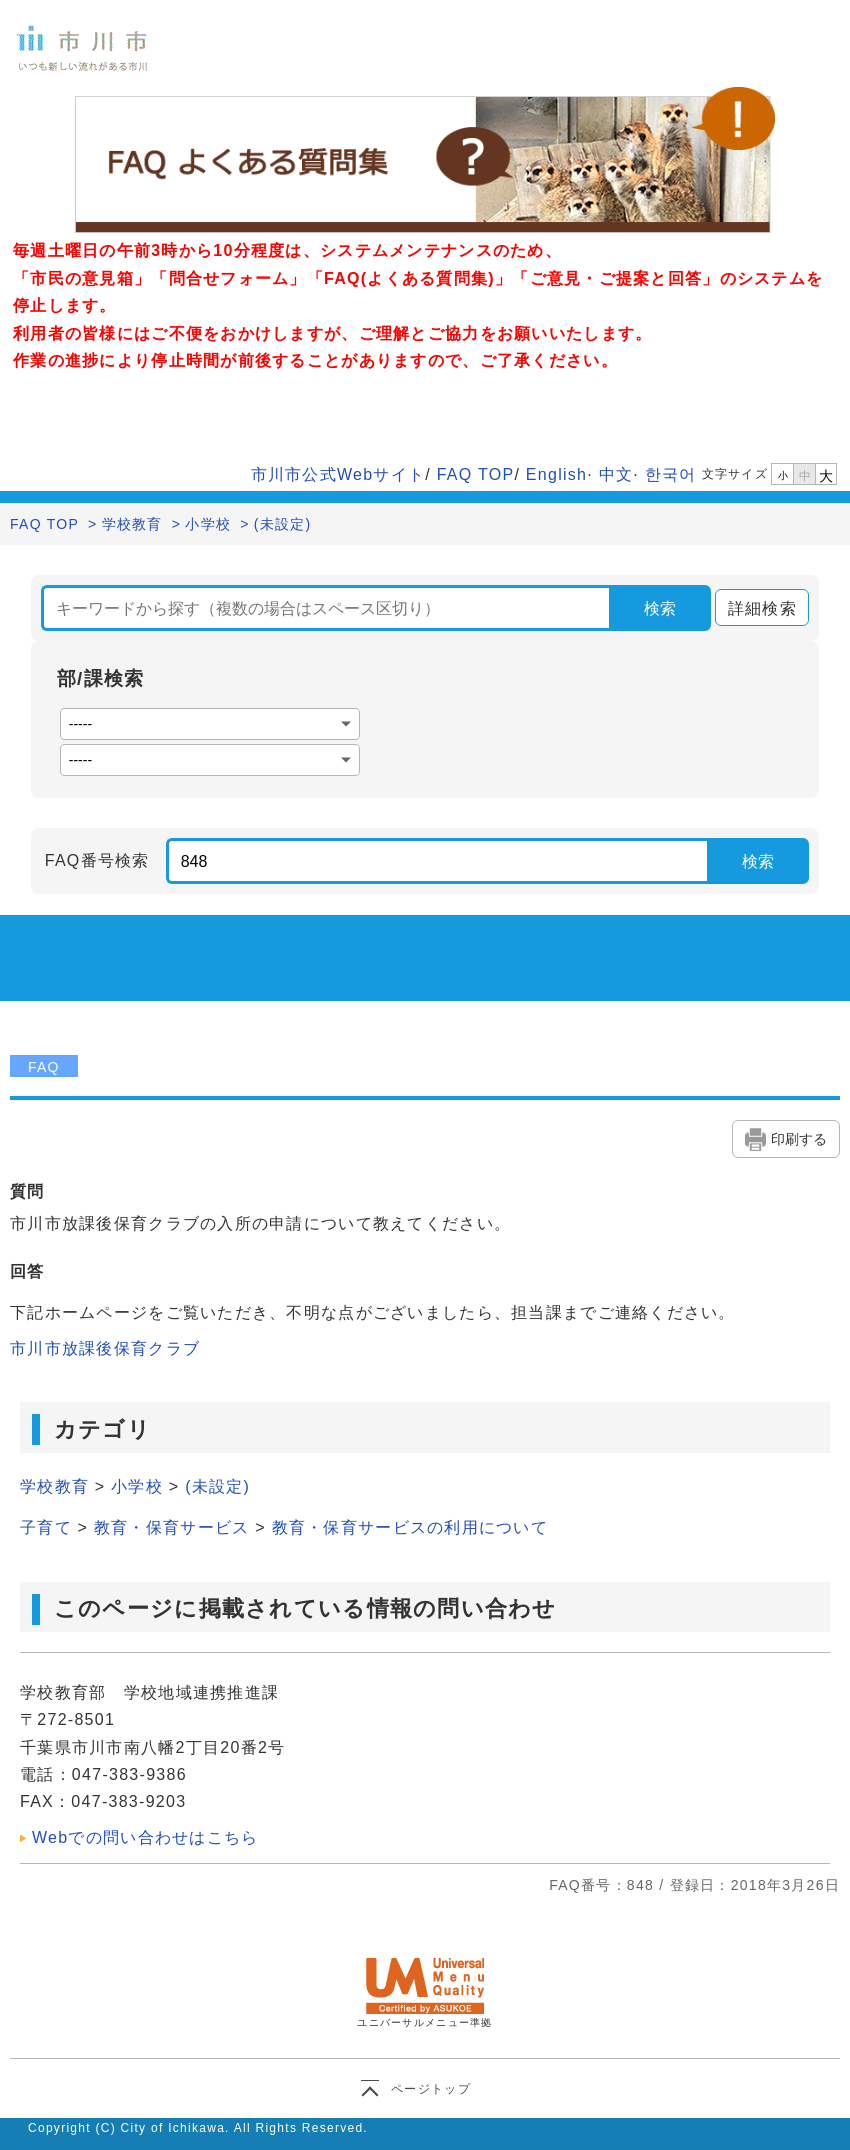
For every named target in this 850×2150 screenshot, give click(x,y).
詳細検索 (755, 608)
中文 (616, 474)
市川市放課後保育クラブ (105, 1348)
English (556, 474)
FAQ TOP (476, 474)
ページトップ (431, 2089)
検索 (660, 608)
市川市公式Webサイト (338, 474)
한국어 (671, 474)
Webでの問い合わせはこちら (145, 1837)
